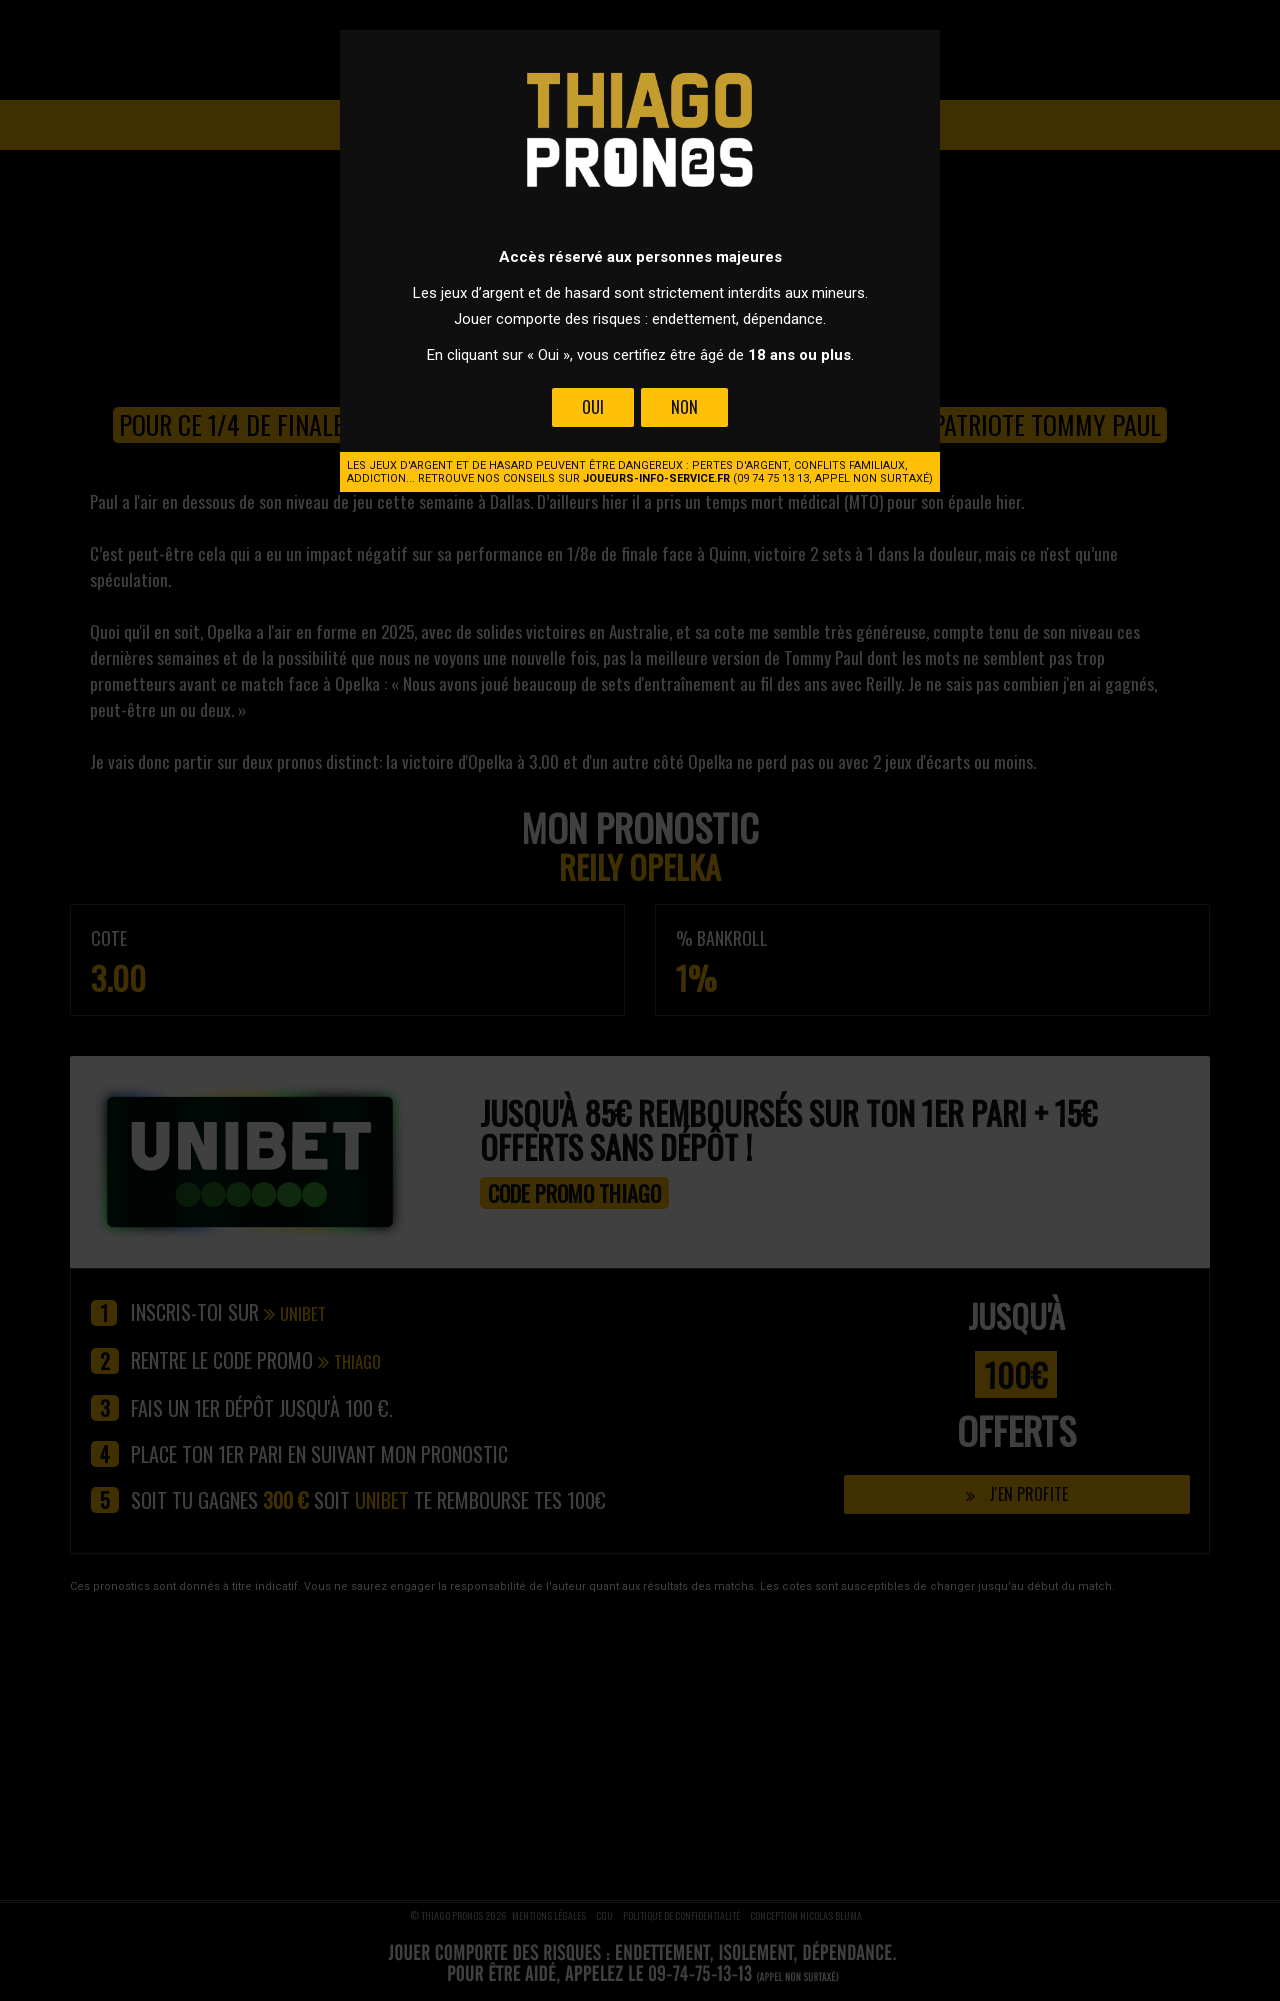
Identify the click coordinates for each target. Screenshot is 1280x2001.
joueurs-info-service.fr (656, 478)
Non (684, 407)
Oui (593, 407)
